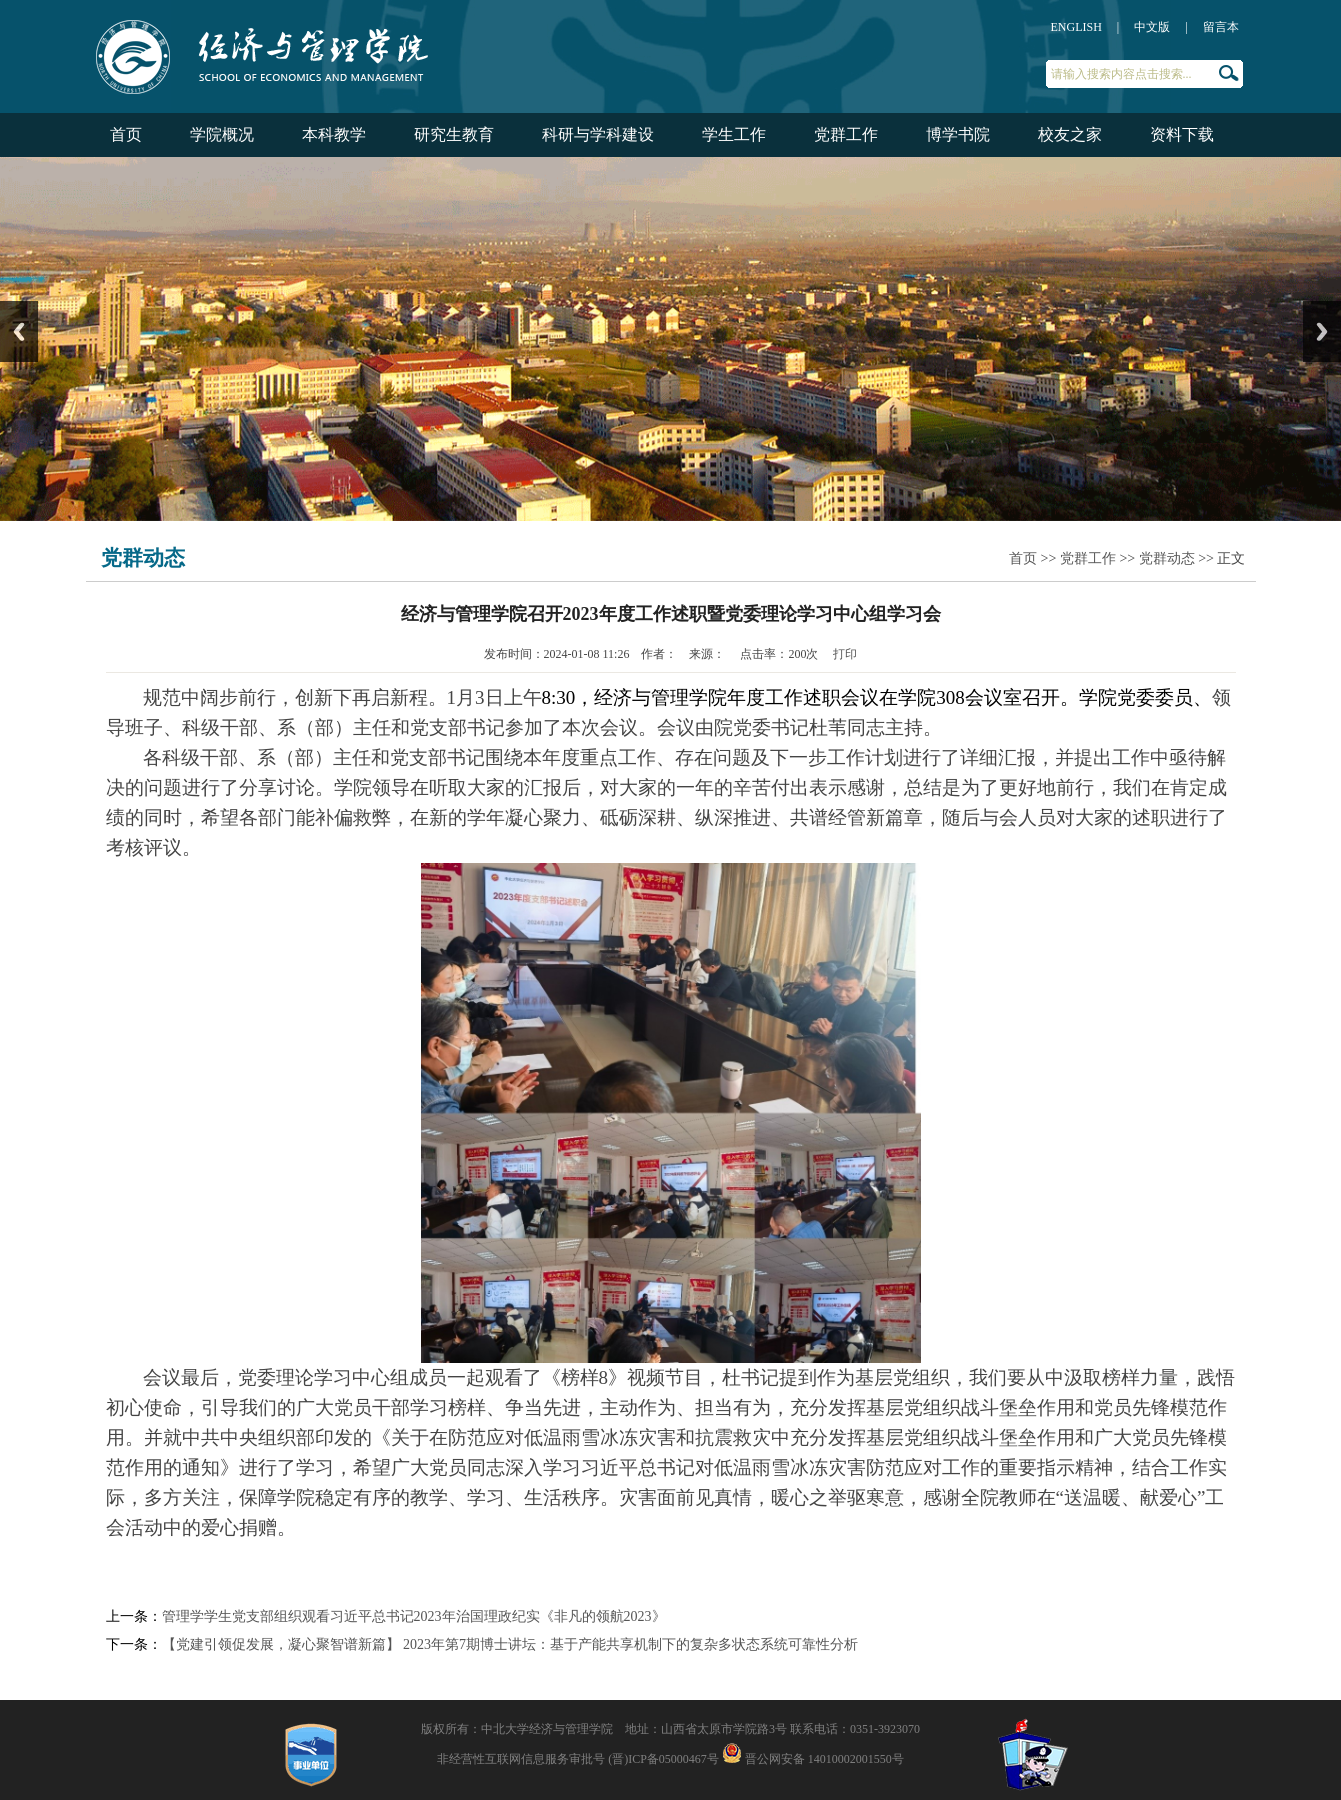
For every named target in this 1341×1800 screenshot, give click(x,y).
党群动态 (1167, 558)
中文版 (1152, 27)
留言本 (1221, 27)
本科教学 (334, 134)
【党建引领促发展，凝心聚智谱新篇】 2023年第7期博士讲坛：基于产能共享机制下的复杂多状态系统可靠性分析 (510, 1644)
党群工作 (846, 134)
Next (1322, 331)
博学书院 (958, 134)
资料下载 (1182, 134)
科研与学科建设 (598, 134)
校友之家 (1070, 134)
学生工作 (734, 134)
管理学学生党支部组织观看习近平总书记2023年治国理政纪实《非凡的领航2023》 (414, 1616)
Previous (19, 331)
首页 (126, 134)
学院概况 (222, 134)
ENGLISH (1076, 27)
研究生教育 (454, 134)
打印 (845, 654)
